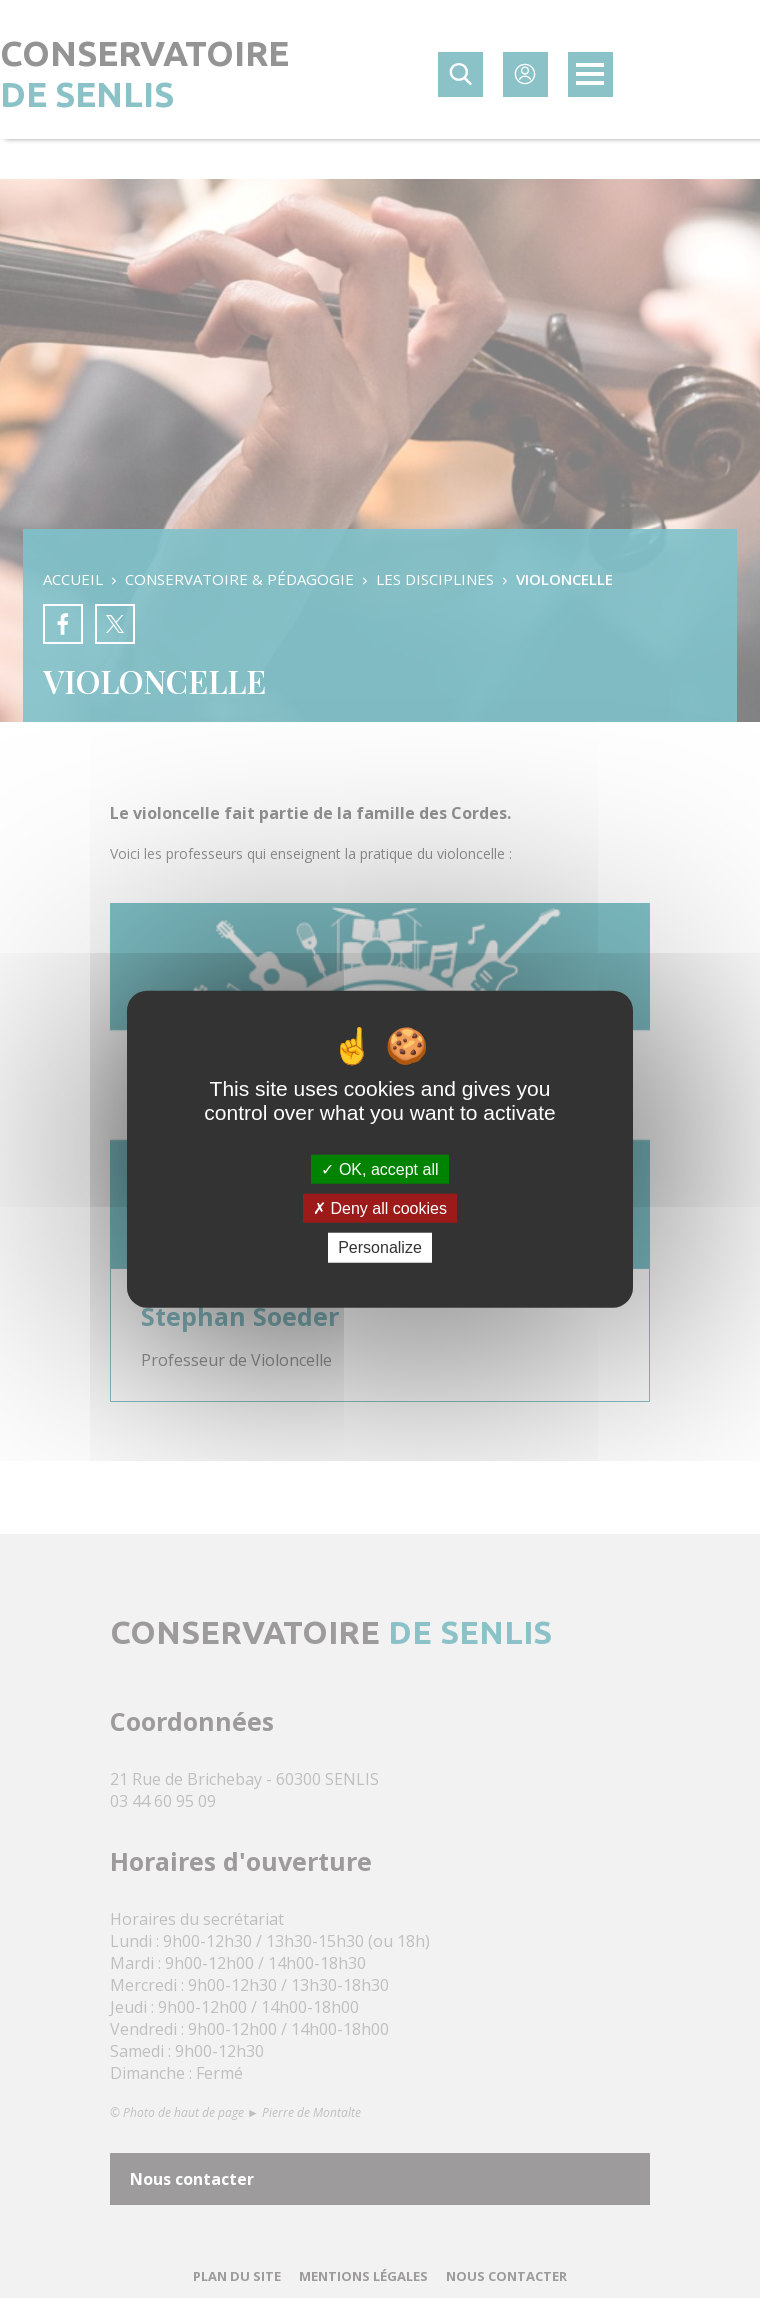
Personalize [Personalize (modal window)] (380, 1247)
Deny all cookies (380, 1208)
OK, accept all (379, 1169)
